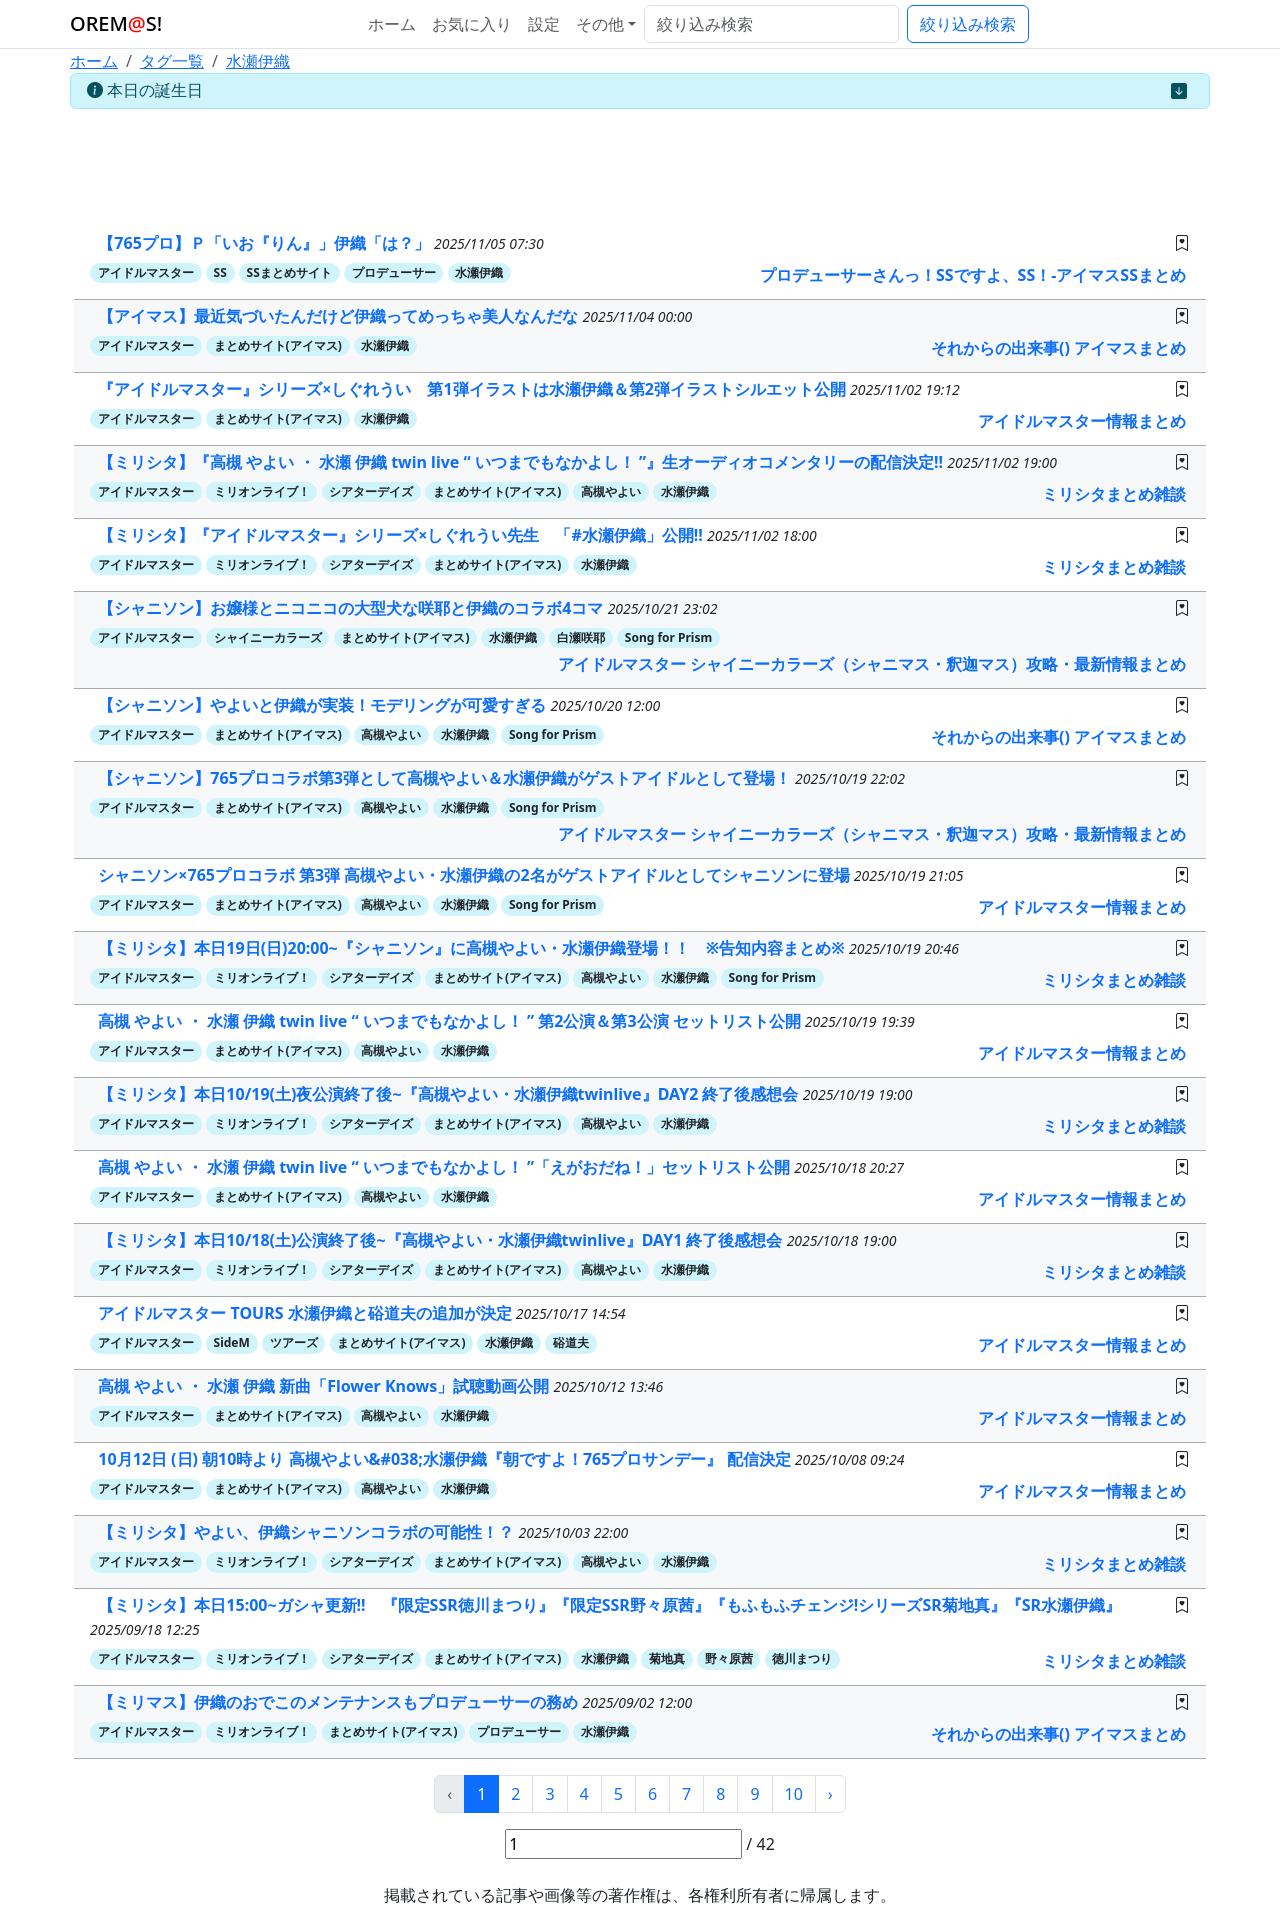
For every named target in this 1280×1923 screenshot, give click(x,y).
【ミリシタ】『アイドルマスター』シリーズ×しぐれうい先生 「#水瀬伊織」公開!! (402, 535)
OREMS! (116, 23)
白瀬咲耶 (581, 637)
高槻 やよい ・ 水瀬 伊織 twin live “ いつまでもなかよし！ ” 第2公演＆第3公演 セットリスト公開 (451, 1021)
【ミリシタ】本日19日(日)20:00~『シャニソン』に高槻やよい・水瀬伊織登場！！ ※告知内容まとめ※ (473, 948)
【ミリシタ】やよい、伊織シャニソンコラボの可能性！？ (308, 1532)
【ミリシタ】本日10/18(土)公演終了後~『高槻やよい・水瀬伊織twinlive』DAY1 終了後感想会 (442, 1240)
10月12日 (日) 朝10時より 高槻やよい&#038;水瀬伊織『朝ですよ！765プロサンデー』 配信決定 (446, 1459)
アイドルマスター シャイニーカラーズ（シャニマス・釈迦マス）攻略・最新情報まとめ (872, 664)
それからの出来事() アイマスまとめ (1058, 348)
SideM (232, 1342)
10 (794, 1794)
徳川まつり (802, 1658)
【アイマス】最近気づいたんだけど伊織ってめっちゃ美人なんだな (340, 316)
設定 (544, 24)
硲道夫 (571, 1342)
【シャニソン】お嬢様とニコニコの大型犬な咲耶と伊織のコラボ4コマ (352, 608)
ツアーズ (294, 1342)
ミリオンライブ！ (262, 491)
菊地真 (667, 1658)
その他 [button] (600, 24)
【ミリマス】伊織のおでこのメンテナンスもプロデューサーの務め (340, 1702)
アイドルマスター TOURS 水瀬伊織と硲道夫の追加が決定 (306, 1313)
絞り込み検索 (968, 24)
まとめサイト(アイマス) (278, 345)
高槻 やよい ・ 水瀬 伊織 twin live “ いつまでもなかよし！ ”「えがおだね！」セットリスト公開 (446, 1167)
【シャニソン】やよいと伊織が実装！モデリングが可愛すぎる (324, 705)
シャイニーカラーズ (268, 637)
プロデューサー (394, 272)
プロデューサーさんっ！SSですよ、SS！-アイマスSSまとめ (973, 275)
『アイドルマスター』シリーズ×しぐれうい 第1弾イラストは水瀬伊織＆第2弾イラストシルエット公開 (474, 389)
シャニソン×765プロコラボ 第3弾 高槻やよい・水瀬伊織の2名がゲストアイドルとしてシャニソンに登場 (475, 875)
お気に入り (472, 24)
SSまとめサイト (289, 272)
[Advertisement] (640, 162)
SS (220, 272)
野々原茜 (729, 1658)
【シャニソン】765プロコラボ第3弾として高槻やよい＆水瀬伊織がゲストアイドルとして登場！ (446, 778)
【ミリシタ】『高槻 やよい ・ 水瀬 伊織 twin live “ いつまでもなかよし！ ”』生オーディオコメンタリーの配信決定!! (522, 462)
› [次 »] (830, 1794)
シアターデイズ (371, 491)
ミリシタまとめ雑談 (1114, 494)
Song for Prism (668, 637)
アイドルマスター (146, 272)
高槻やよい (611, 491)
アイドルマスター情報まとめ (1082, 421)
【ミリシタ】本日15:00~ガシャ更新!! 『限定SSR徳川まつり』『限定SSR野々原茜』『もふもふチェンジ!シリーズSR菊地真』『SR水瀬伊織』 (609, 1605)
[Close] (1179, 91)
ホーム (392, 24)
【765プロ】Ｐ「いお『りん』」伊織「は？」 (266, 243)
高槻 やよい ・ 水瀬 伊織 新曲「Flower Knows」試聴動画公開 (325, 1386)
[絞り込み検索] (771, 24)
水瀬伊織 (258, 61)
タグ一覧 (172, 61)
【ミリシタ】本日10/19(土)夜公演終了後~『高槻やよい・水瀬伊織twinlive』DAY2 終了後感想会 (450, 1094)
